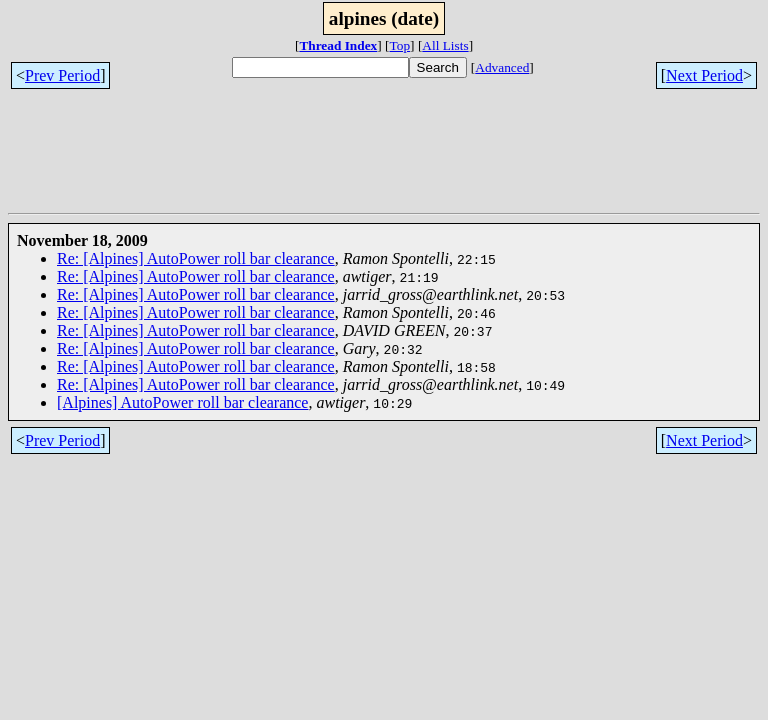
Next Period (704, 75)
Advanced (502, 67)
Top (400, 45)
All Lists (445, 45)
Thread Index (338, 45)
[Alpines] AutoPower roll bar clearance (182, 402)
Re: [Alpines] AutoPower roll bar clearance (196, 258)
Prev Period (62, 75)
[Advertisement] (372, 160)
